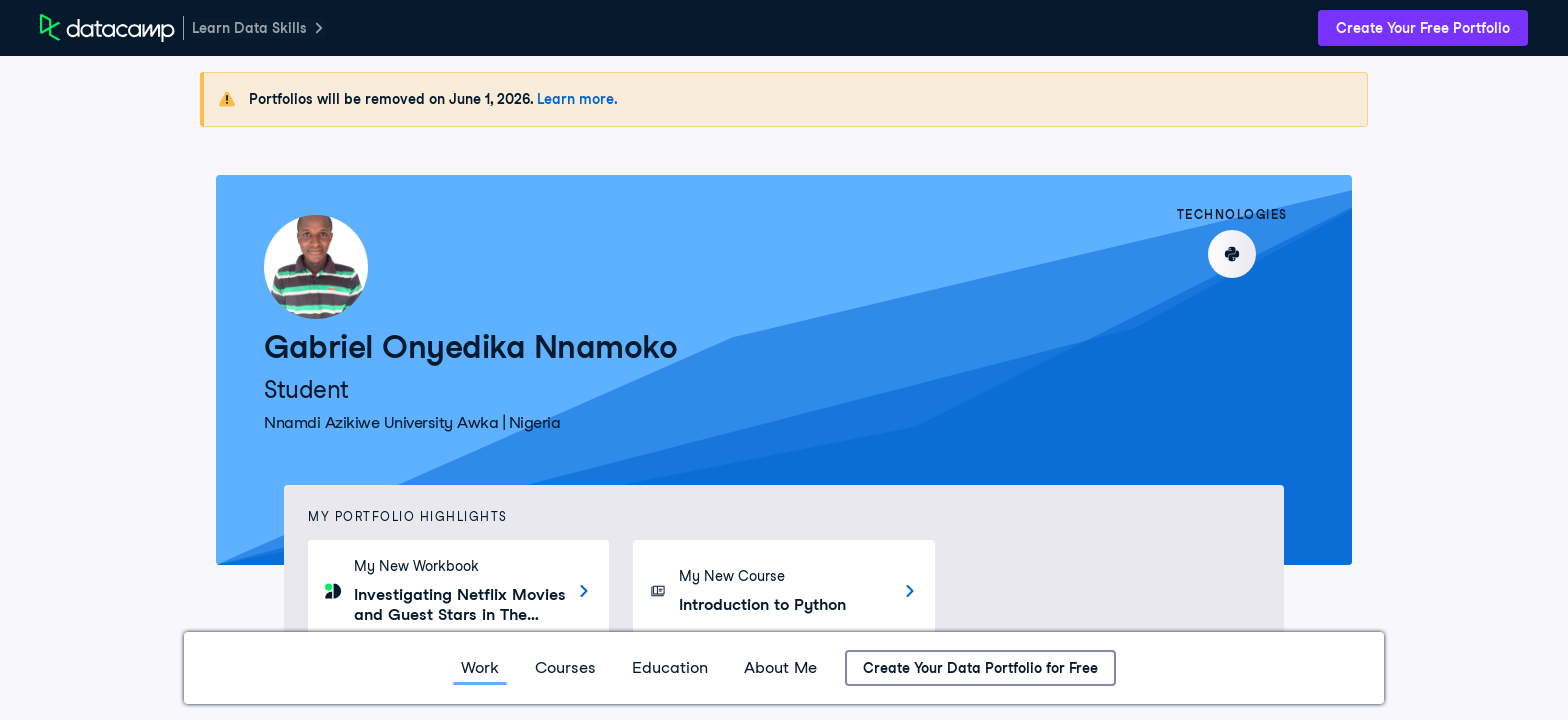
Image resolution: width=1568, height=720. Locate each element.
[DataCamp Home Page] (107, 28)
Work (480, 667)
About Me (780, 667)
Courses (565, 667)
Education (670, 667)
